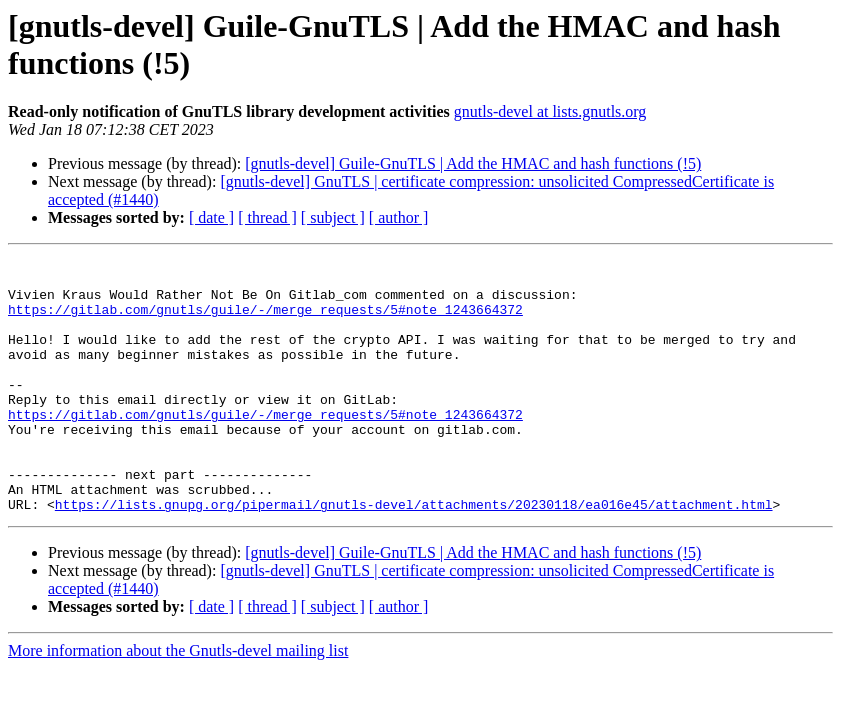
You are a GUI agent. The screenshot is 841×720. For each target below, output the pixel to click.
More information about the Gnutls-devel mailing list (178, 701)
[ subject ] (333, 217)
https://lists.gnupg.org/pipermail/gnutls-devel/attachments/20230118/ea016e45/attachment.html (414, 555)
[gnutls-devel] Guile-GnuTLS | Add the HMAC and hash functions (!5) (473, 163)
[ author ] (399, 217)
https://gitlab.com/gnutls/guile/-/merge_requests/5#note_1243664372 (265, 321)
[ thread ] (267, 217)
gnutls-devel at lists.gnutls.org (550, 111)
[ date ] (211, 217)
